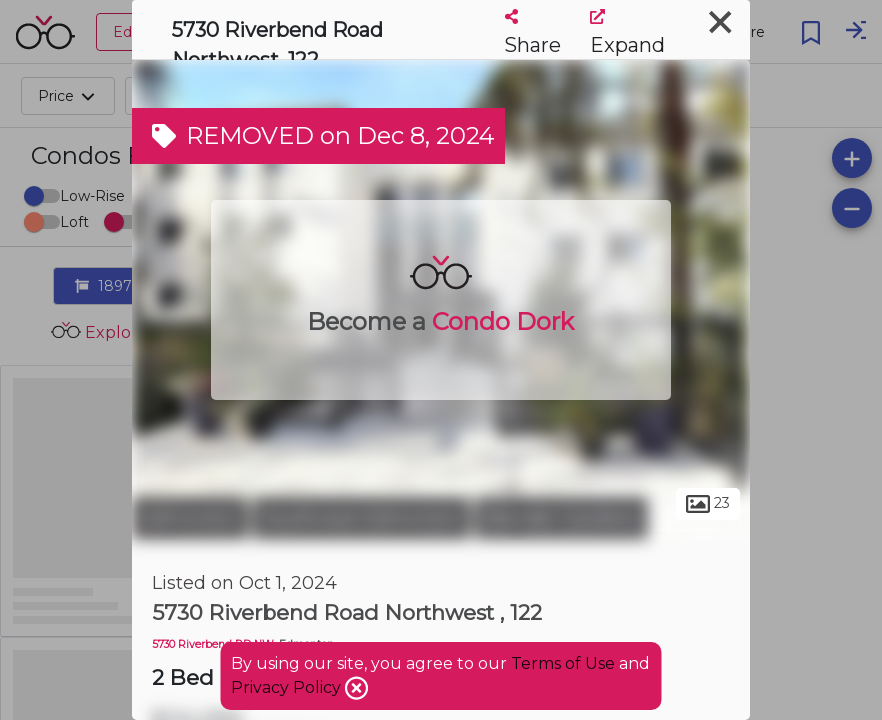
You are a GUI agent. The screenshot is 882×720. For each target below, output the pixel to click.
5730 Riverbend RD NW (213, 644)
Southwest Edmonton (361, 518)
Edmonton (190, 518)
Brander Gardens (561, 518)
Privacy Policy (288, 687)
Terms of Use (563, 663)
